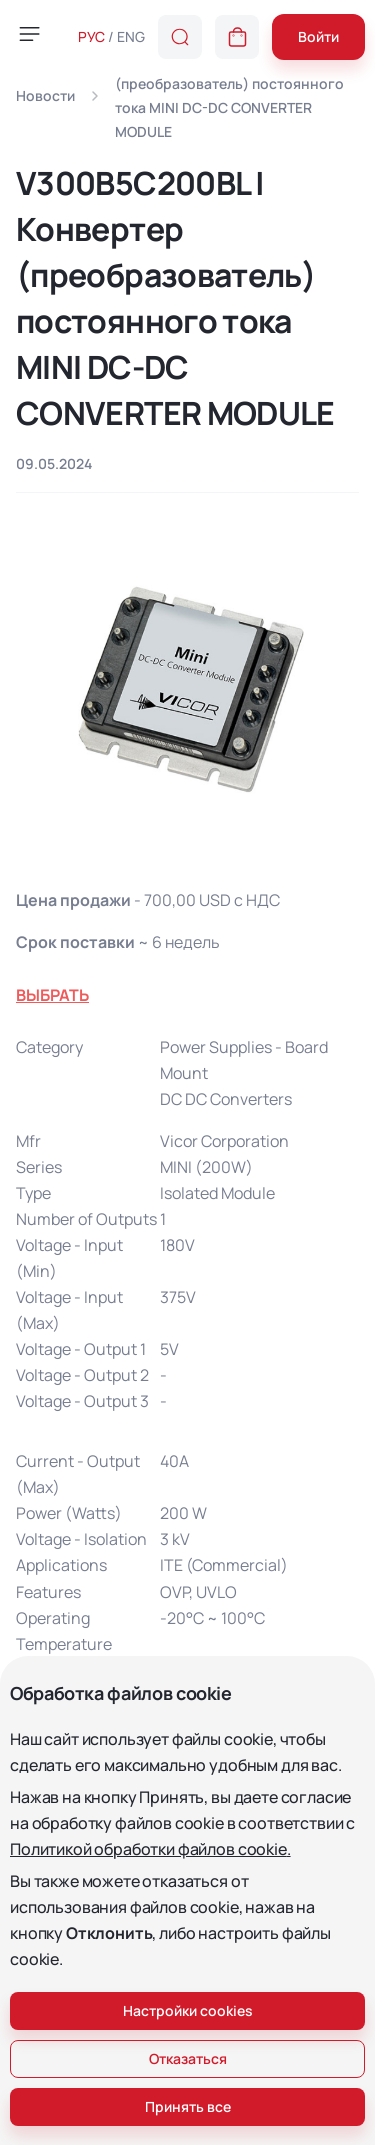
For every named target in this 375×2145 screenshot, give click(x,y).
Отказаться (188, 2058)
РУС (91, 36)
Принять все (188, 2106)
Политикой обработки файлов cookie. (150, 1849)
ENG (131, 36)
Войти (318, 36)
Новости (45, 95)
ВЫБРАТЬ (52, 995)
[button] (237, 37)
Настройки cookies (188, 2010)
